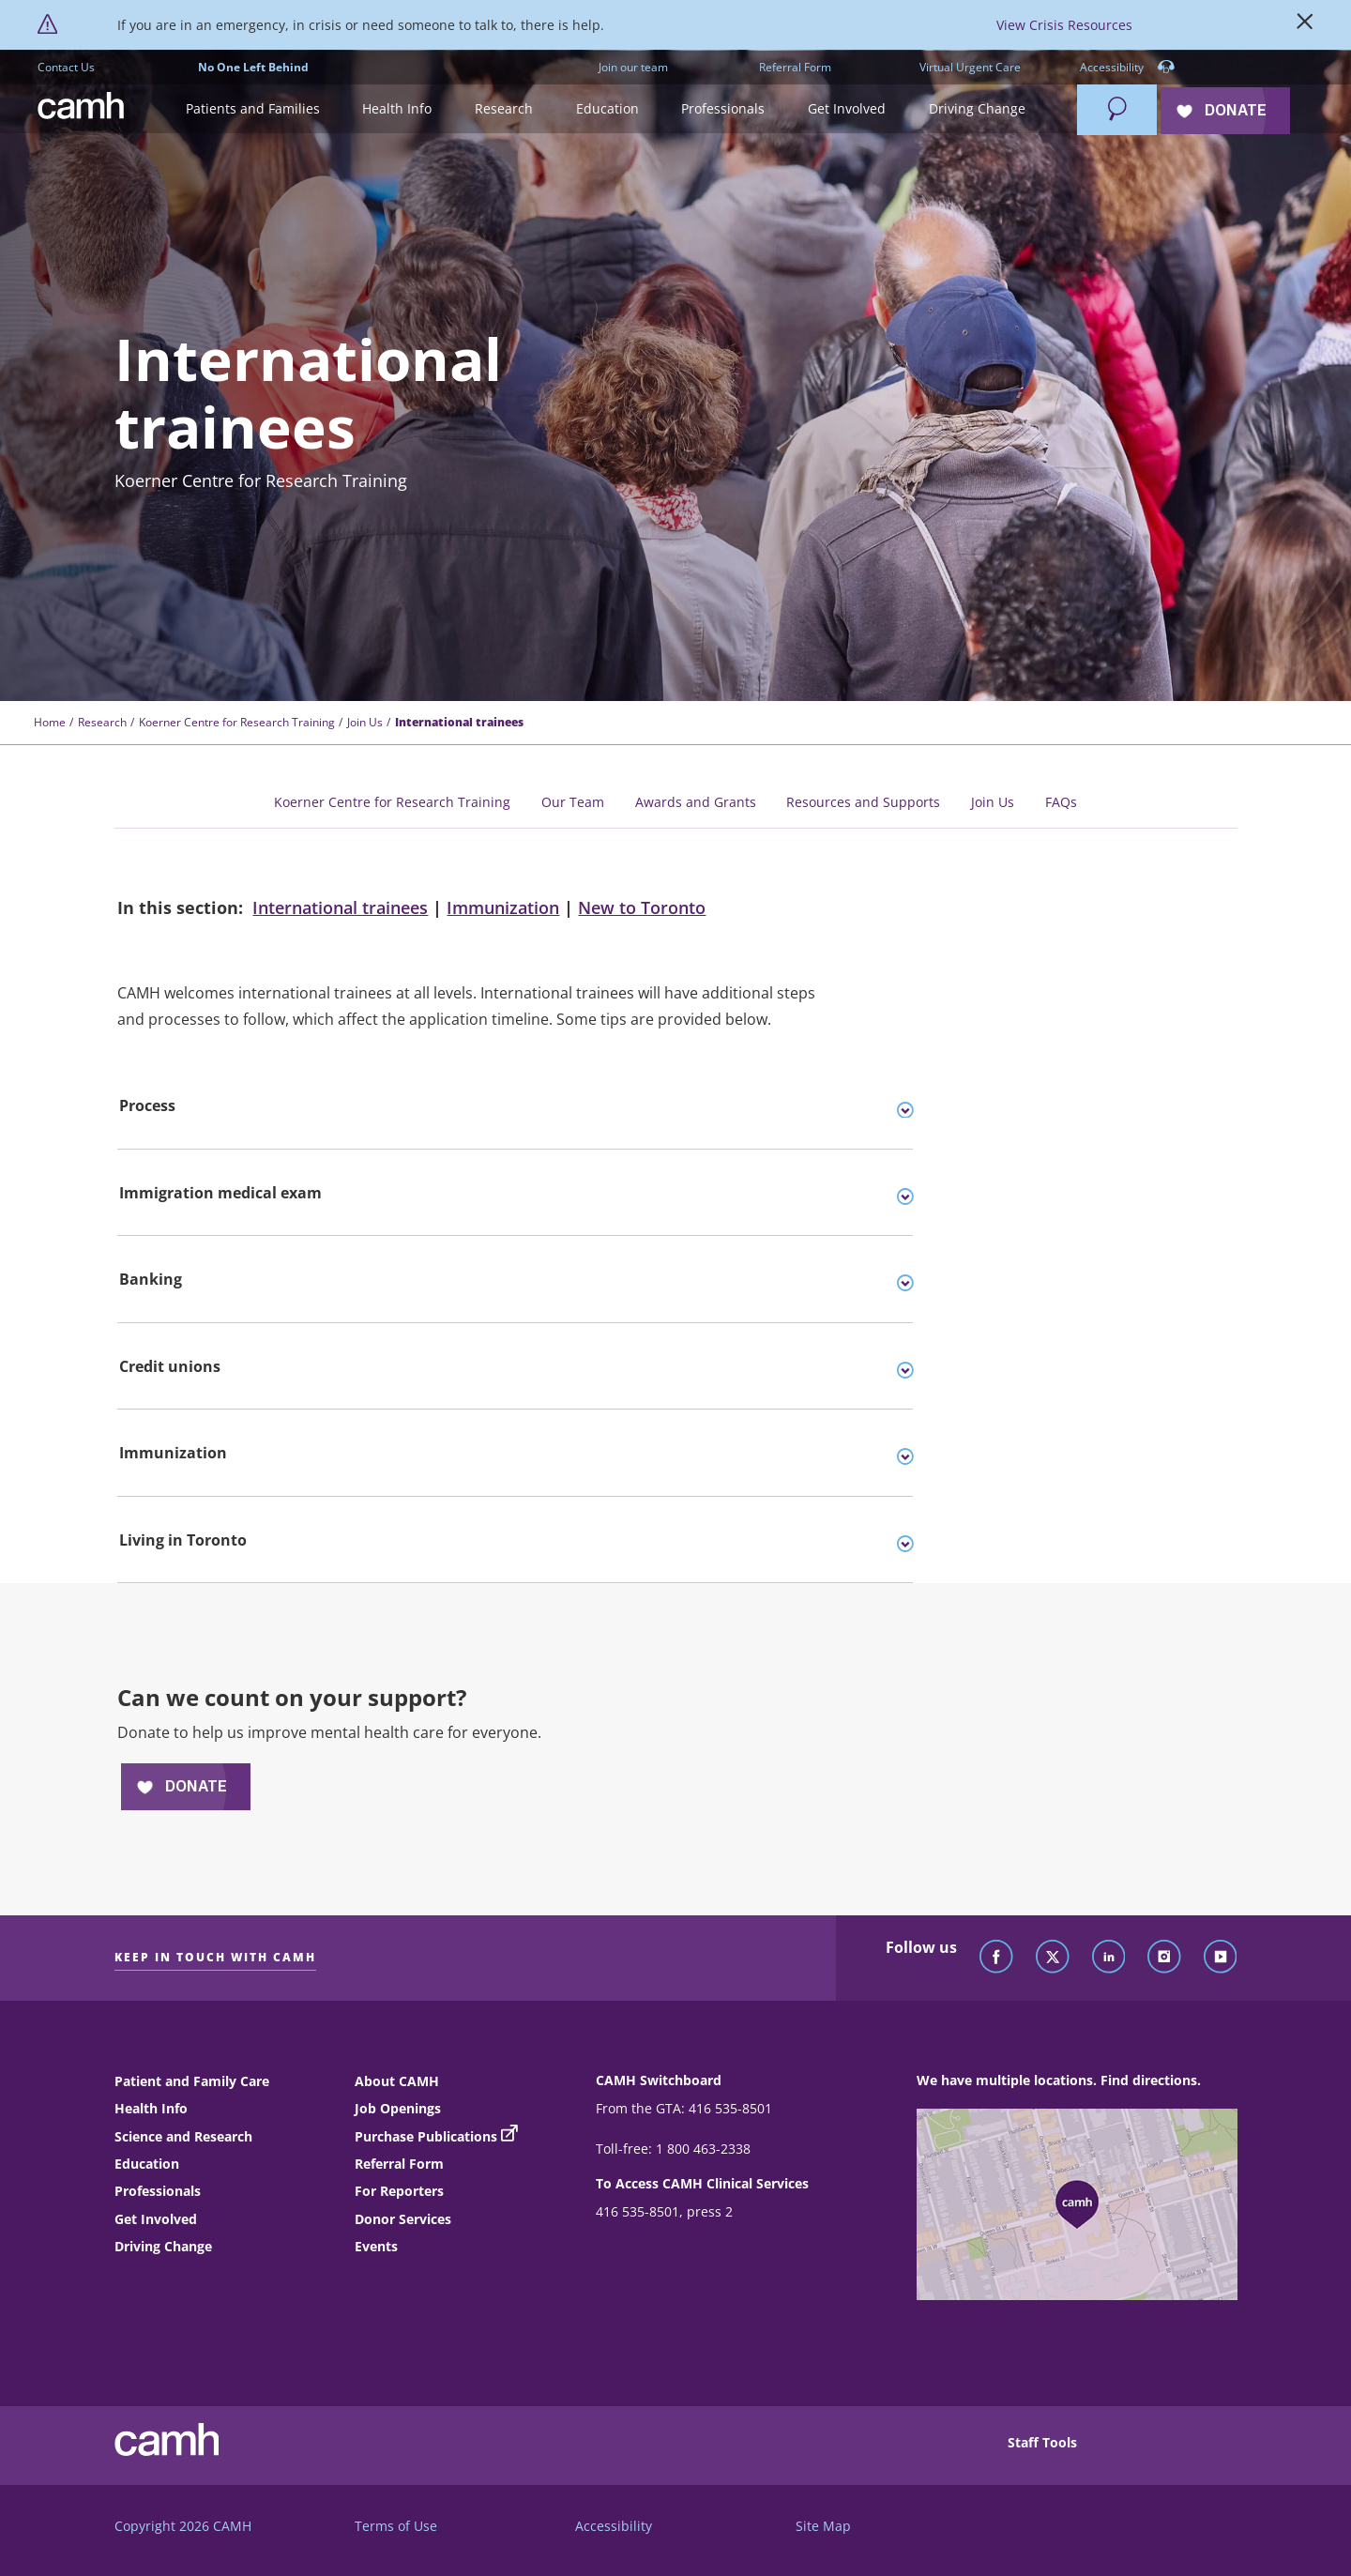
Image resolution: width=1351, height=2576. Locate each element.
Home (50, 722)
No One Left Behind (253, 67)
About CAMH (397, 2081)
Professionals (157, 2191)
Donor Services (403, 2219)
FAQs (1061, 802)
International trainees (340, 907)
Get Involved (155, 2219)
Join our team (633, 67)
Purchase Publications (426, 2136)
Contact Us (66, 67)
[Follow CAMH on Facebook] (996, 1957)
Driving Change (163, 2246)
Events (376, 2246)
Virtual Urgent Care (970, 67)
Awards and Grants (695, 802)
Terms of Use (396, 2526)
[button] (253, 109)
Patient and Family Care (191, 2081)
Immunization (503, 907)
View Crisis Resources (1064, 25)
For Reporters (399, 2191)
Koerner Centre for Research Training (237, 722)
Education (146, 2163)
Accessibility (1127, 68)
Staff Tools (1042, 2442)
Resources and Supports (863, 802)
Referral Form (795, 67)
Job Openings (398, 2108)
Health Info (151, 2108)
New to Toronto (642, 907)
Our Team (572, 802)
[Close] (1305, 25)
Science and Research (183, 2136)
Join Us (365, 722)
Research (102, 722)
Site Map (823, 2526)
